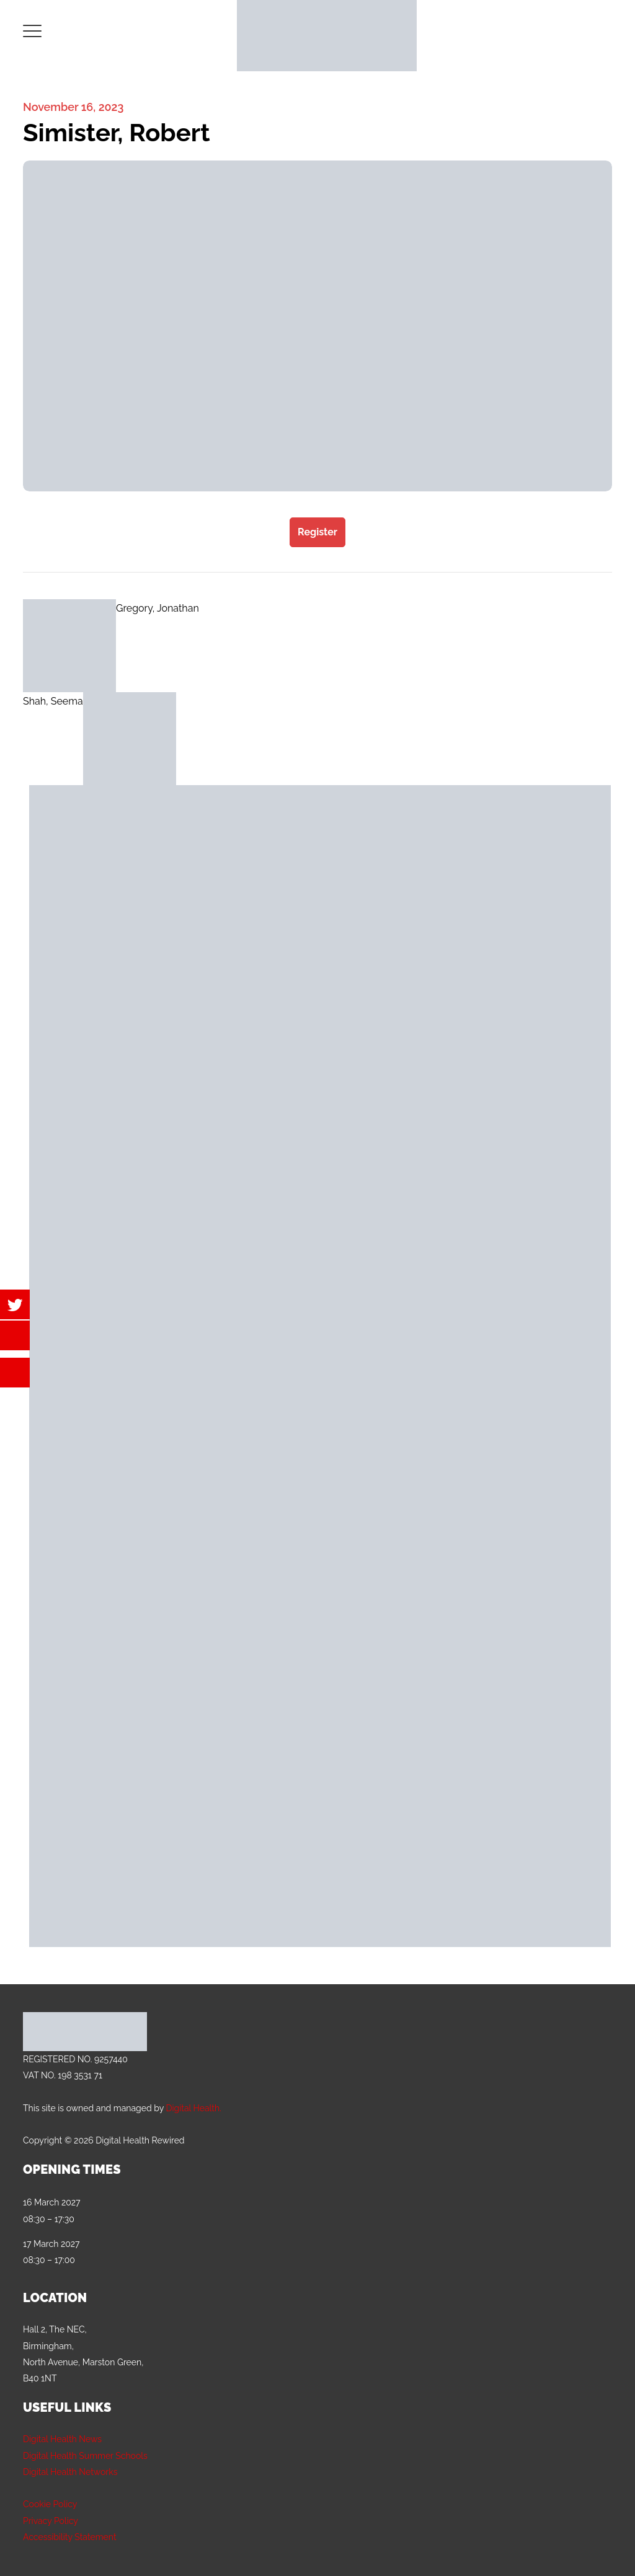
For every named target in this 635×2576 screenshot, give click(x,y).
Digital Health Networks (70, 2472)
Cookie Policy (50, 2504)
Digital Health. (193, 2108)
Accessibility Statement (70, 2537)
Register (317, 532)
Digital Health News (62, 2439)
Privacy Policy (50, 2521)
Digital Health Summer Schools (85, 2456)
